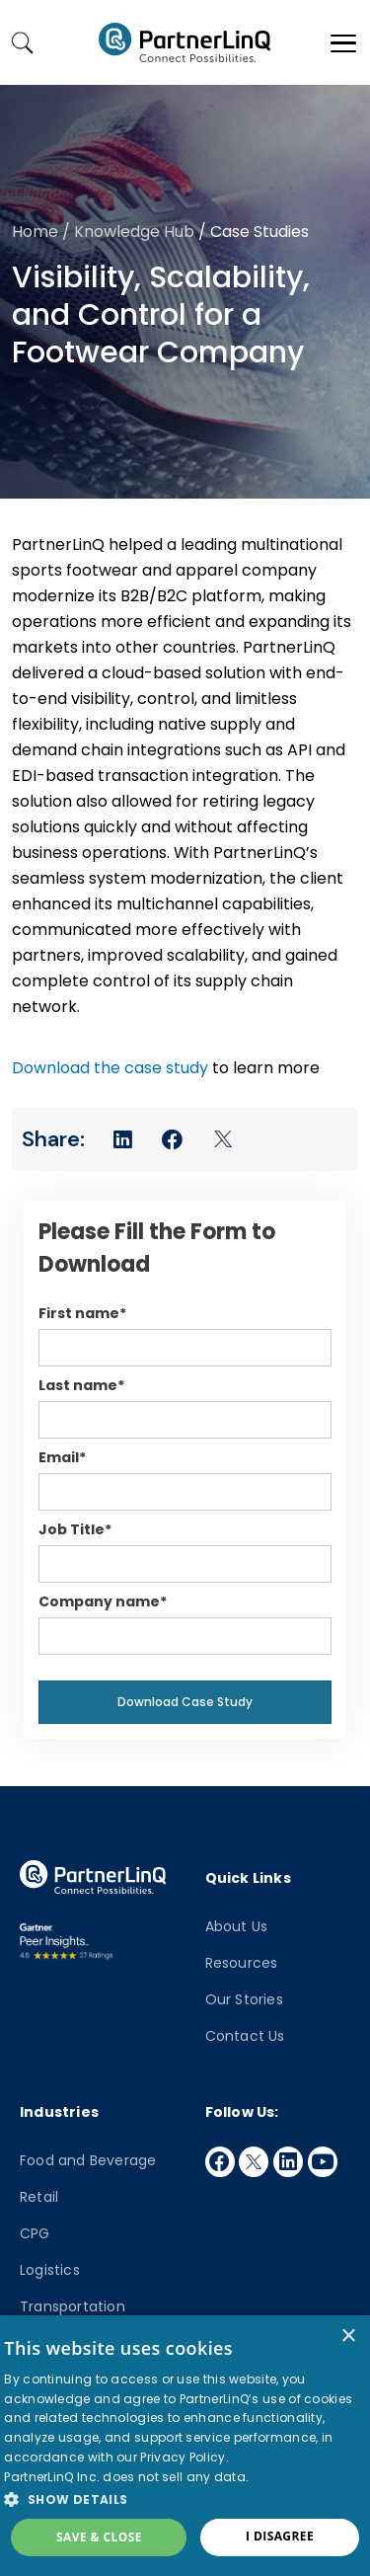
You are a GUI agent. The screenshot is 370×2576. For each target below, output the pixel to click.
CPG (35, 2233)
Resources (241, 1963)
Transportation (72, 2306)
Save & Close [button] (99, 2537)
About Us (236, 1926)
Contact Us (245, 2036)
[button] (184, 2499)
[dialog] (185, 2445)
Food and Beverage (88, 2160)
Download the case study (110, 1067)
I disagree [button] (280, 2536)
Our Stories (244, 1999)
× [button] (347, 2336)
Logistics (50, 2270)
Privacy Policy (182, 2457)
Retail (39, 2197)
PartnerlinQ (184, 42)
